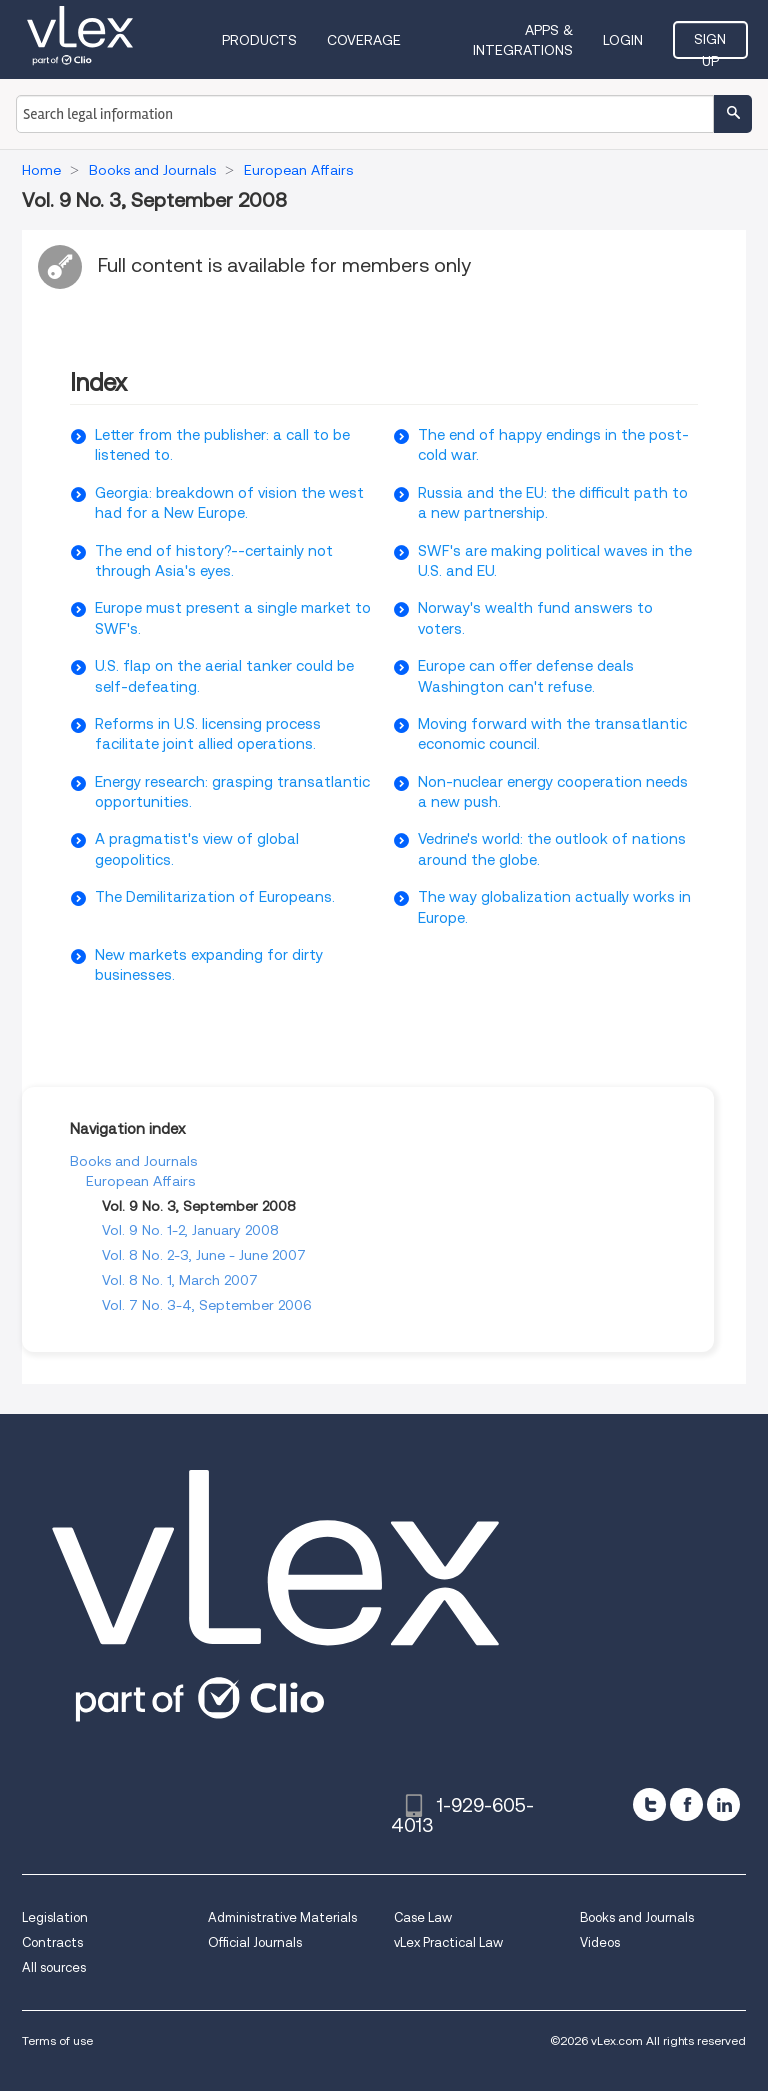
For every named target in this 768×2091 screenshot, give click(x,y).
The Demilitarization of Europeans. (215, 897)
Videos (600, 1942)
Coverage (364, 40)
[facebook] (686, 1804)
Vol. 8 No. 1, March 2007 (180, 1280)
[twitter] (649, 1804)
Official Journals (255, 1942)
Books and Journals (133, 1161)
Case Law (423, 1917)
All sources (54, 1967)
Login (623, 40)
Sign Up (710, 45)
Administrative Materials (282, 1917)
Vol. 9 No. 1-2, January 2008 (190, 1230)
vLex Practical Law (448, 1942)
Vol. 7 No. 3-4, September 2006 (207, 1305)
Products (259, 40)
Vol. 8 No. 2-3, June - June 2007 (204, 1255)
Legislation (55, 1917)
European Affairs (140, 1181)
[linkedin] (723, 1804)
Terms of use (57, 2040)
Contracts (52, 1942)
